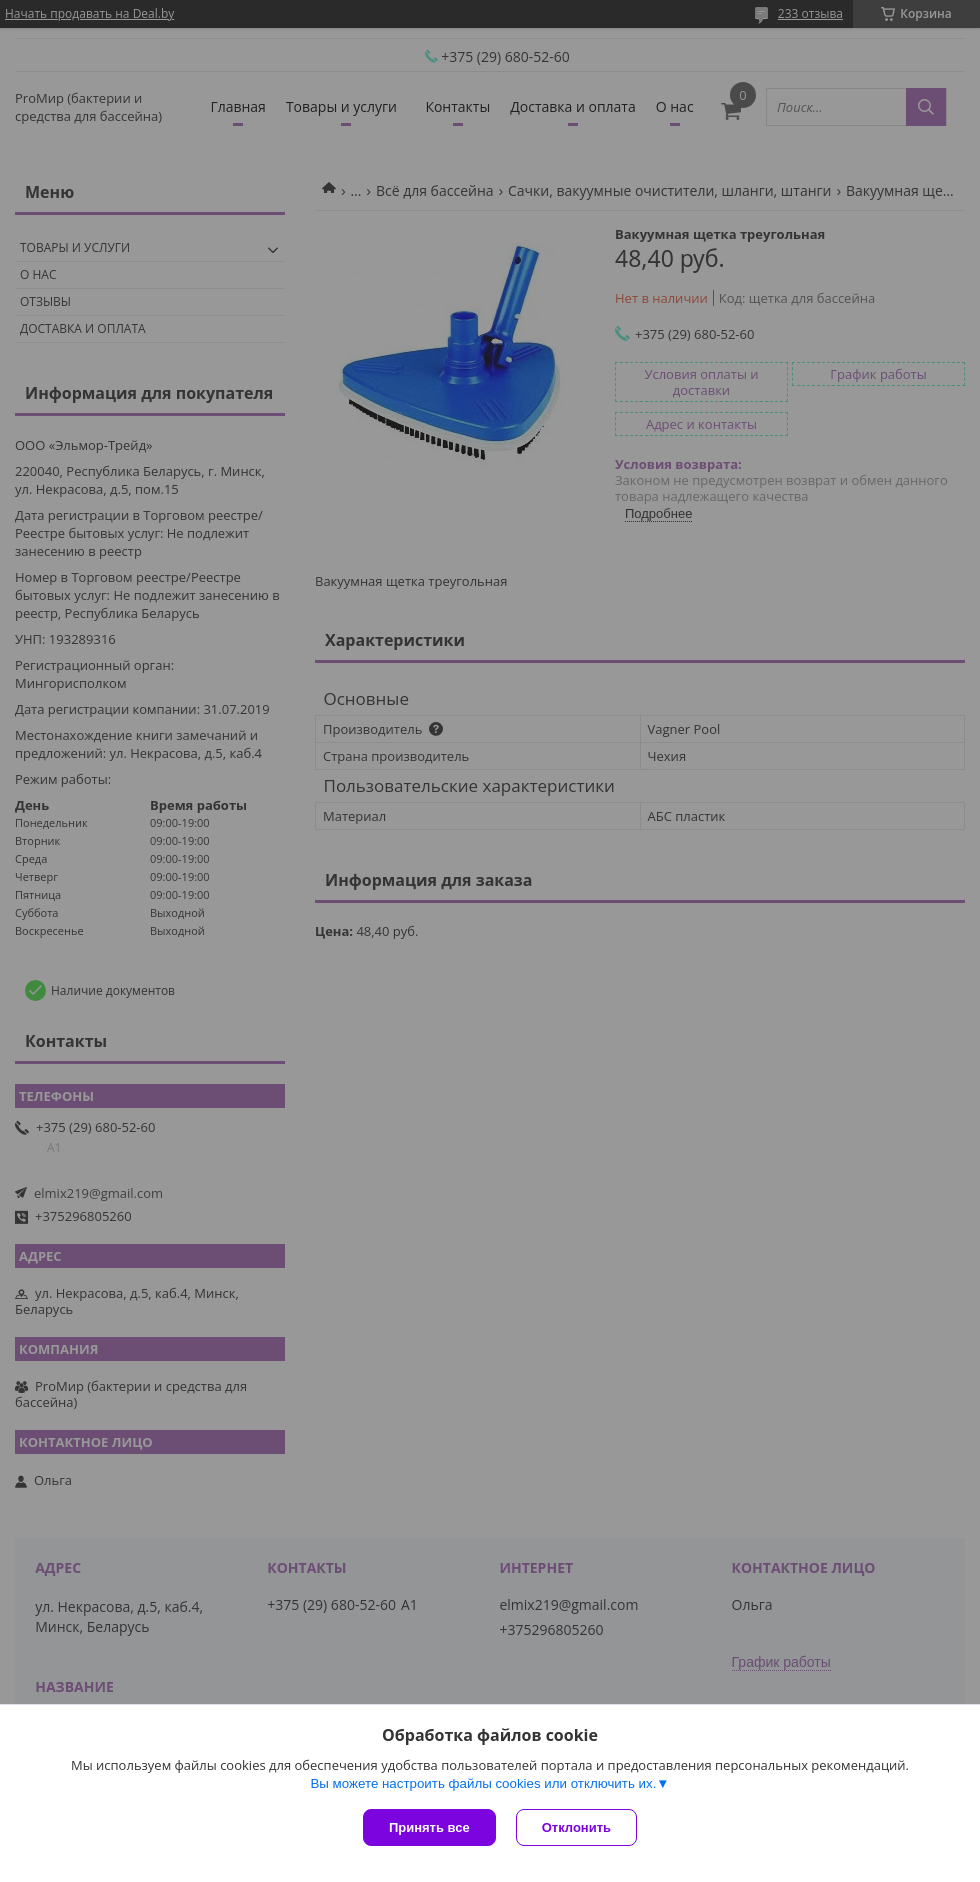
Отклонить (576, 1827)
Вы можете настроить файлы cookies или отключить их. (483, 1783)
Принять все (429, 1827)
